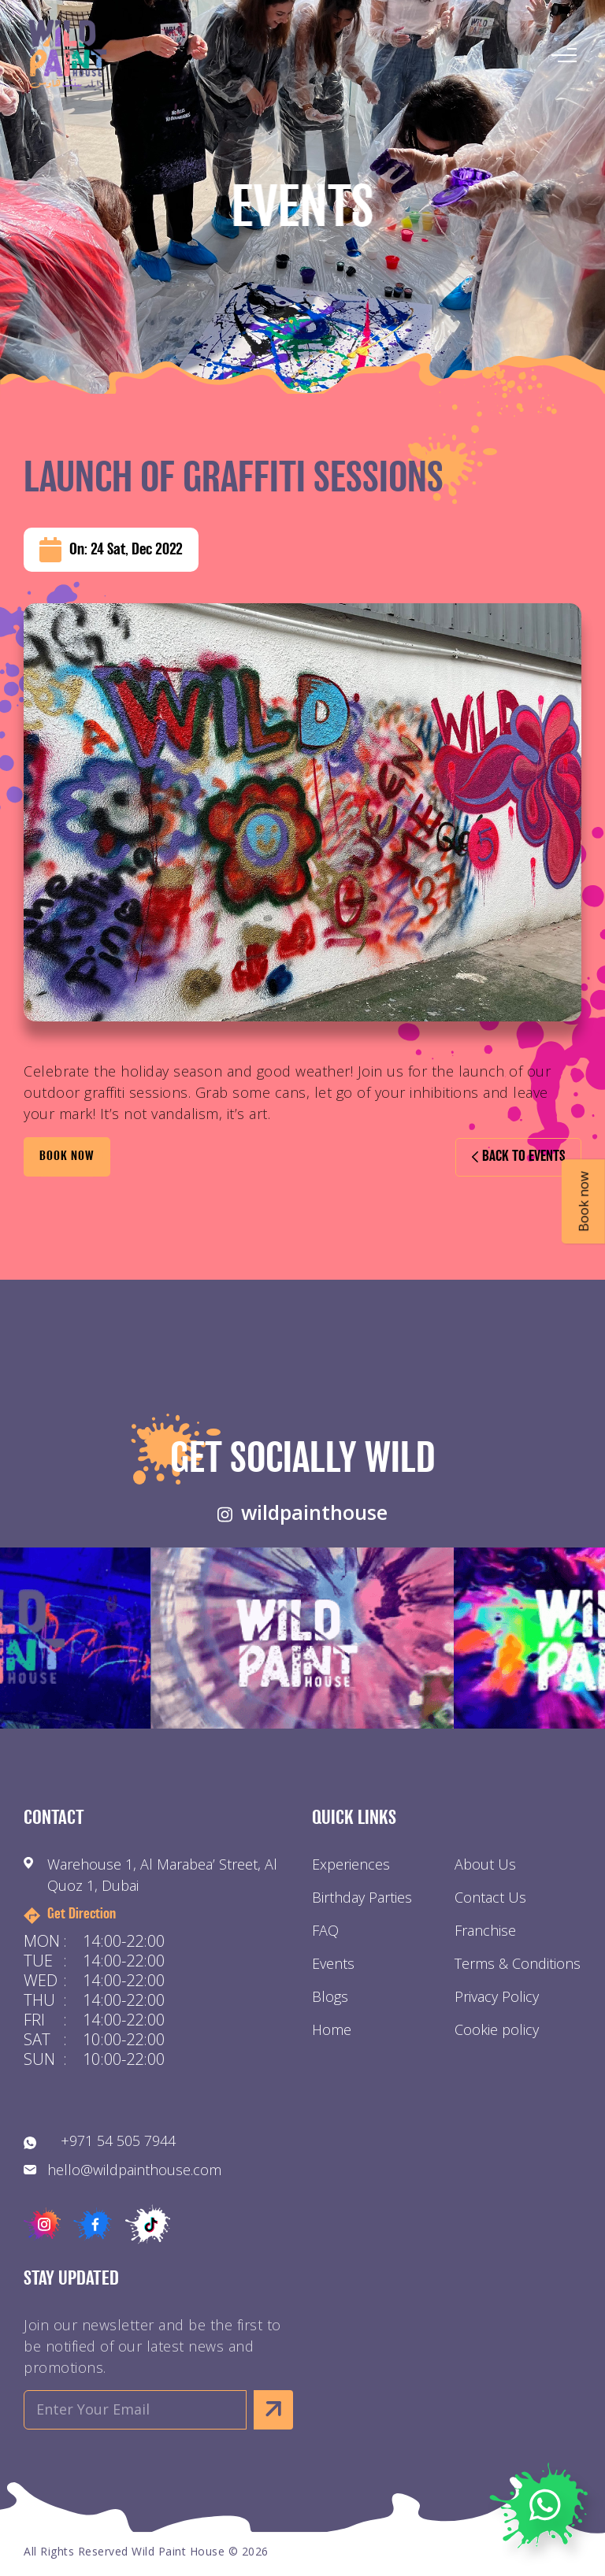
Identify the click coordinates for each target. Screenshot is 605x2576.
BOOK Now (67, 1157)
